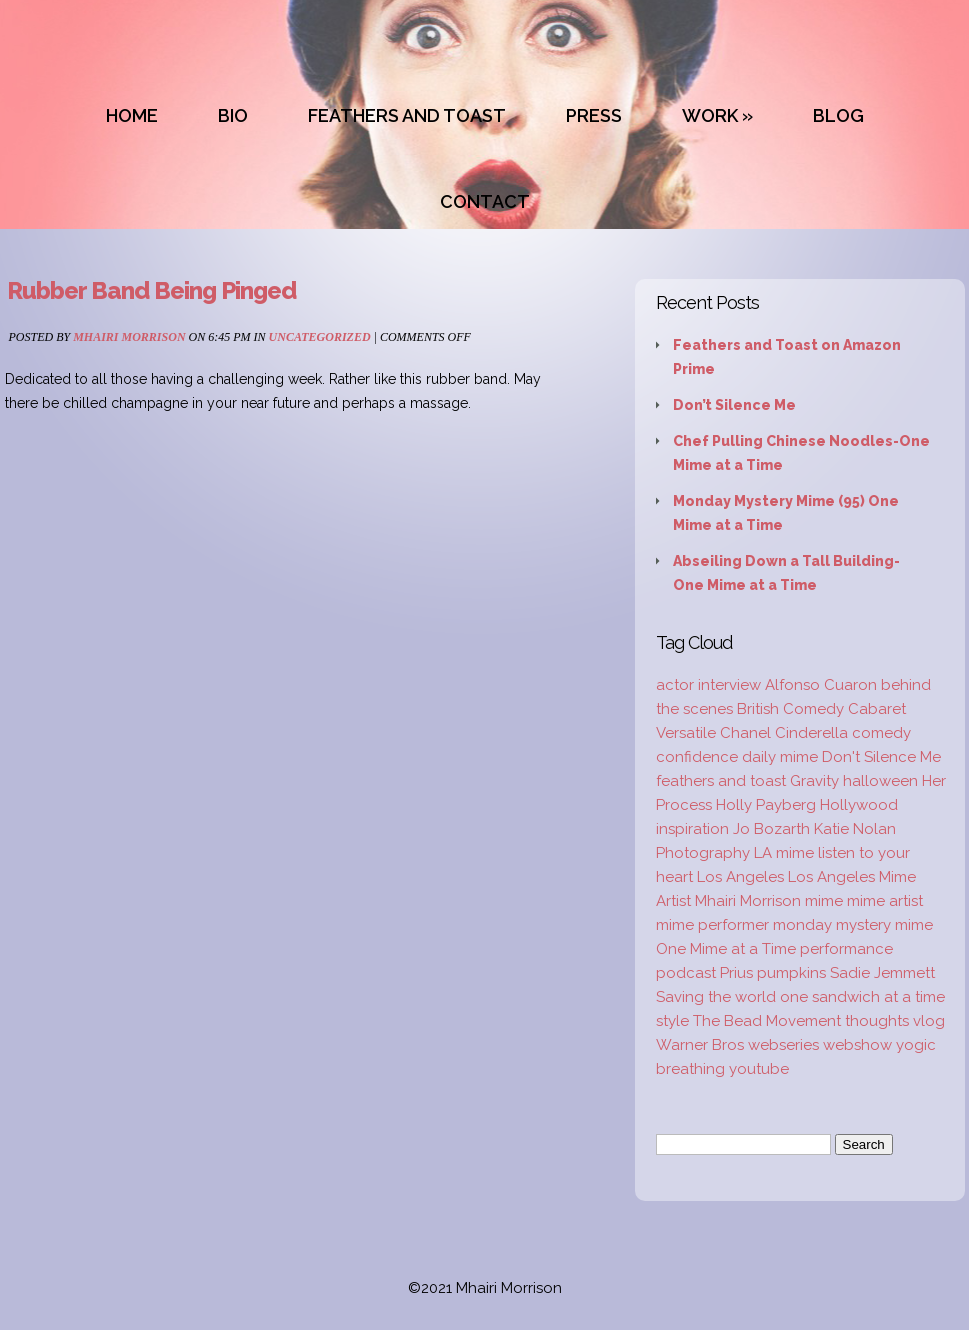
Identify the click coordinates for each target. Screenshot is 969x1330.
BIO (233, 115)
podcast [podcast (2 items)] (686, 973)
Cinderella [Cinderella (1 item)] (811, 733)
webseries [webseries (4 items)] (783, 1045)
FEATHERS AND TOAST (407, 115)
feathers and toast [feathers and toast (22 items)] (721, 781)
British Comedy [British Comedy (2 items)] (790, 709)
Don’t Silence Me (734, 405)
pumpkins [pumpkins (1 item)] (791, 973)
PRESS (594, 115)
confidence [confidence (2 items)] (697, 757)
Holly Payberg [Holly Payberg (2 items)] (766, 805)
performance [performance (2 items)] (846, 949)
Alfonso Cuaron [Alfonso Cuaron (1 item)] (821, 685)
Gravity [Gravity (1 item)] (814, 781)
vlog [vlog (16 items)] (929, 1021)
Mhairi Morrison (129, 337)
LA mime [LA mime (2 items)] (784, 853)
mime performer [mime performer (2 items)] (712, 925)
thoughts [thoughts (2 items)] (877, 1021)
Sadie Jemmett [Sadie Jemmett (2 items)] (882, 973)
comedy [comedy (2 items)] (881, 733)
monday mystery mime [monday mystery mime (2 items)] (853, 925)
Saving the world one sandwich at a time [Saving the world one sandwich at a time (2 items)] (800, 997)
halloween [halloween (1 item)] (880, 781)
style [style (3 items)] (672, 1021)
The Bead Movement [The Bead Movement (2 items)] (767, 1021)
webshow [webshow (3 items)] (857, 1045)
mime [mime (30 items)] (824, 901)
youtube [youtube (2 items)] (759, 1069)
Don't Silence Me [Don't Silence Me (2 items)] (881, 757)
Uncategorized (320, 337)
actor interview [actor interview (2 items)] (708, 685)
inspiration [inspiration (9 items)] (692, 829)
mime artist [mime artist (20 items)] (885, 901)
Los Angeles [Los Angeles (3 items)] (740, 877)
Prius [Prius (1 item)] (736, 973)
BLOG (838, 115)
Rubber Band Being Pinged (151, 290)
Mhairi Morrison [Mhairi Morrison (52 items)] (748, 901)
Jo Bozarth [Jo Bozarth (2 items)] (771, 829)
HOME (132, 115)
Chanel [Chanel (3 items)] (745, 733)
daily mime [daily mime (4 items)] (780, 757)
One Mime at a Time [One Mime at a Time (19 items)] (726, 949)
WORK (710, 115)
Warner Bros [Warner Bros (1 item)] (700, 1045)
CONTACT (485, 201)
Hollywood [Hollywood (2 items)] (859, 805)
